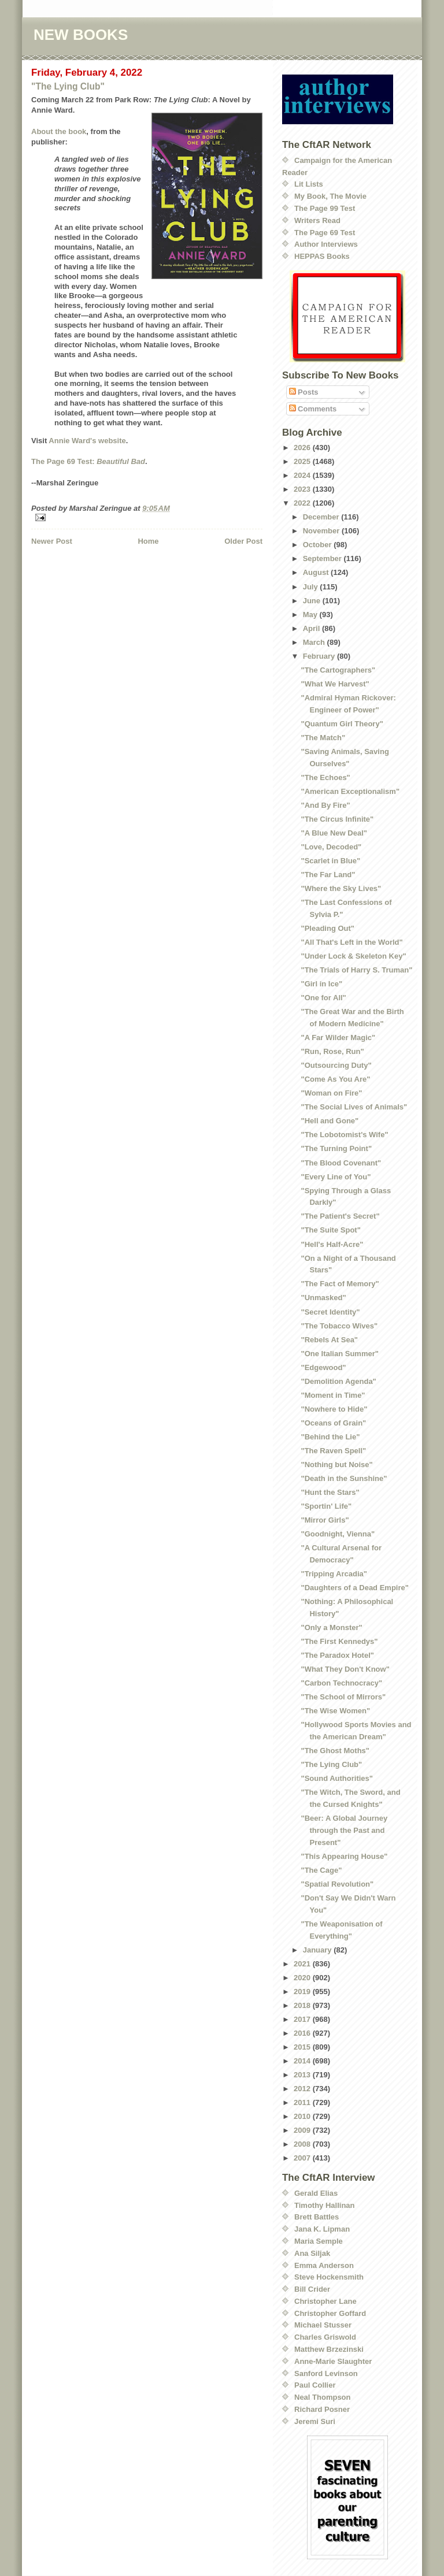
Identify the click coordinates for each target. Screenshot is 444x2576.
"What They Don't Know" (345, 1669)
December (322, 517)
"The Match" (323, 737)
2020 (303, 1977)
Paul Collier (315, 2385)
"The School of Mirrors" (343, 1696)
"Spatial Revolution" (337, 1884)
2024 (303, 475)
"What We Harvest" (335, 684)
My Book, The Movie (330, 196)
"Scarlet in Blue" (330, 860)
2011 (303, 2102)
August (317, 572)
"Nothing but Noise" (336, 1464)
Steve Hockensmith (329, 2277)
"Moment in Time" (333, 1395)
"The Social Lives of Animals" (354, 1107)
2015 (303, 2047)
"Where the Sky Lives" (341, 888)
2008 (303, 2144)
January (318, 1950)
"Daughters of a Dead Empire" (354, 1587)
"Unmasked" (323, 1297)
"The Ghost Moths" (335, 1750)
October (318, 544)
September (323, 558)
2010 (303, 2116)
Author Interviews (326, 244)
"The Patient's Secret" (340, 1216)
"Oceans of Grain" (333, 1423)
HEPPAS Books (322, 256)
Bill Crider (312, 2289)
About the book (58, 131)
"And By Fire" (325, 805)
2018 (303, 2005)
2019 (303, 1991)
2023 (303, 489)
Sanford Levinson (326, 2373)
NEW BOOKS (81, 34)
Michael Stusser (323, 2325)
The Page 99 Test (324, 208)
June (313, 600)
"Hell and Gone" (329, 1120)
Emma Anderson (324, 2265)
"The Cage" (321, 1870)
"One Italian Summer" (339, 1353)
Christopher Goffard (330, 2313)
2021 (303, 1963)
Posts (304, 392)
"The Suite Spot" (330, 1230)
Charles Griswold (325, 2337)
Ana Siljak (312, 2253)
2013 (303, 2074)
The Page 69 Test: (88, 461)
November (322, 530)
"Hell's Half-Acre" (332, 1244)
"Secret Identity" (330, 1312)
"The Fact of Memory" (340, 1283)
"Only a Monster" (331, 1627)
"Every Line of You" (336, 1176)
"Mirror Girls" (325, 1520)
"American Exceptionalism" (350, 791)
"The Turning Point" (336, 1148)
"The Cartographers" (338, 670)
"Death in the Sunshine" (344, 1478)
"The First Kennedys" (339, 1641)
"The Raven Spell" (333, 1450)
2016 (303, 2033)
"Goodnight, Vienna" (338, 1534)
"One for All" (323, 997)
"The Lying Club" (68, 86)
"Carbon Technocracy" (341, 1683)
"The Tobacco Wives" (339, 1326)
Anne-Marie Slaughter (333, 2361)
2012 (303, 2088)
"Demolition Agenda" (338, 1381)
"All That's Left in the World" (351, 942)
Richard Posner (322, 2409)
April (312, 628)
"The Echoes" (325, 777)
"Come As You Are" (335, 1079)
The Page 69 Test (324, 232)
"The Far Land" (328, 874)
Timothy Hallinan (324, 2205)
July (311, 586)
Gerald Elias (316, 2193)
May (311, 614)
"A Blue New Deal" (334, 833)
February (320, 656)
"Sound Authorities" (337, 1778)
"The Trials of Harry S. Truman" (356, 970)
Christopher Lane (325, 2301)
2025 (303, 461)
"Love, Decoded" (331, 846)
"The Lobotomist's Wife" (344, 1134)
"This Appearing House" (344, 1856)
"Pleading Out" (327, 928)
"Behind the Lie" (330, 1436)
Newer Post (51, 541)
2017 (303, 2019)
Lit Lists (308, 184)
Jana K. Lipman (322, 2229)
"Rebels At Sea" (329, 1339)
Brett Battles (316, 2217)
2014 (303, 2061)
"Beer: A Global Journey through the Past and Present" (344, 1830)
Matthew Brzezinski (329, 2349)
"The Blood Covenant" (341, 1163)
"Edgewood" (323, 1367)
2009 (303, 2130)
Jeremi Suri (314, 2421)
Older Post (243, 541)
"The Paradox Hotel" (337, 1655)
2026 (303, 447)
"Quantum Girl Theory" (342, 723)
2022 (303, 503)
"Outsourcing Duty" (336, 1065)
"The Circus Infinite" (337, 819)
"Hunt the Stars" (330, 1492)
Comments (313, 408)
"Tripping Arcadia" (334, 1573)
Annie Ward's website (87, 440)
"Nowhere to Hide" (334, 1409)
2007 (303, 2158)
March (315, 642)
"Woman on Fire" (331, 1093)
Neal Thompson (322, 2397)
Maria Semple (318, 2241)
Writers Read (317, 220)
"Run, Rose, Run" (332, 1051)
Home (148, 541)
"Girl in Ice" (321, 983)
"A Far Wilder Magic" (338, 1037)
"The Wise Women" (335, 1710)
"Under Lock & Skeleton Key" (353, 956)
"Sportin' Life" (326, 1506)
